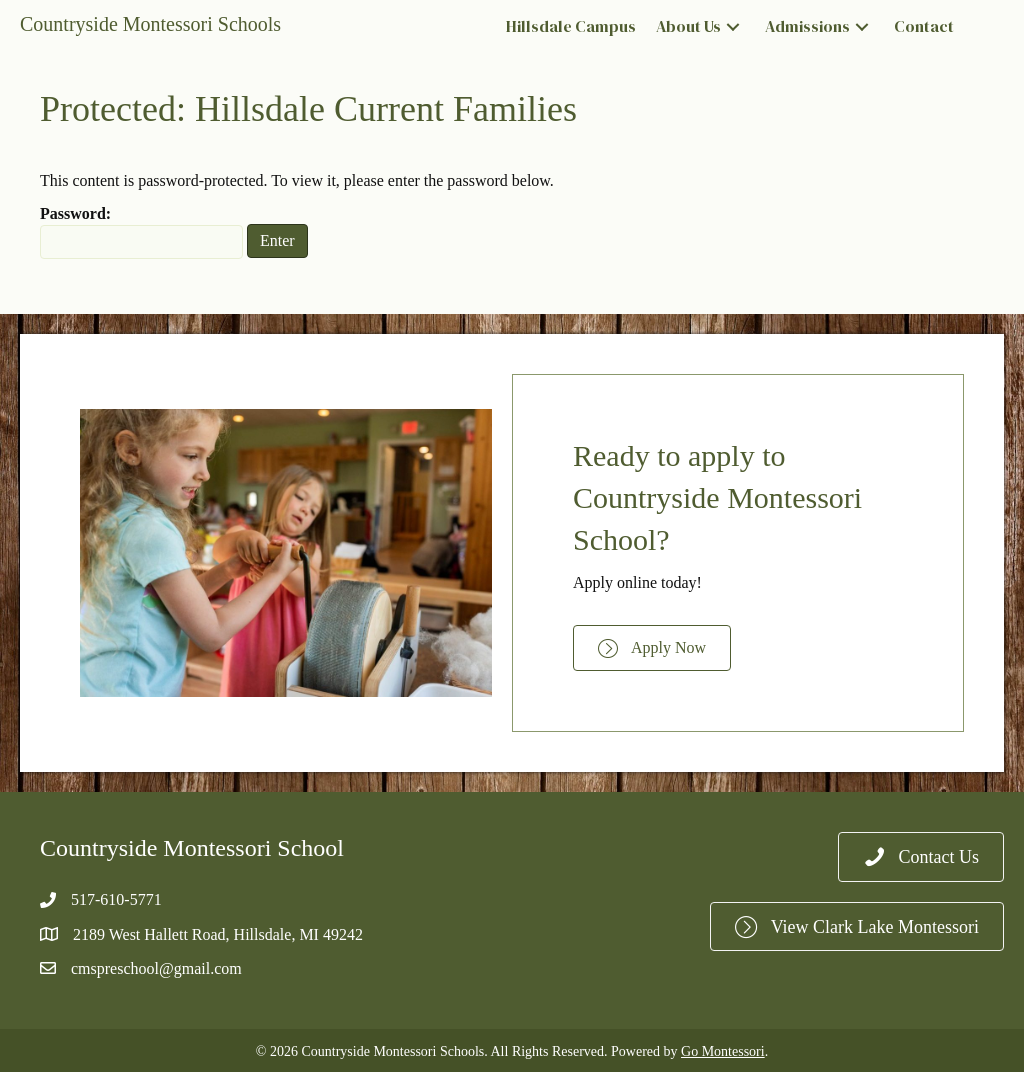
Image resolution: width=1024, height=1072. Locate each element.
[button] (733, 27)
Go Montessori (723, 1051)
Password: (141, 232)
